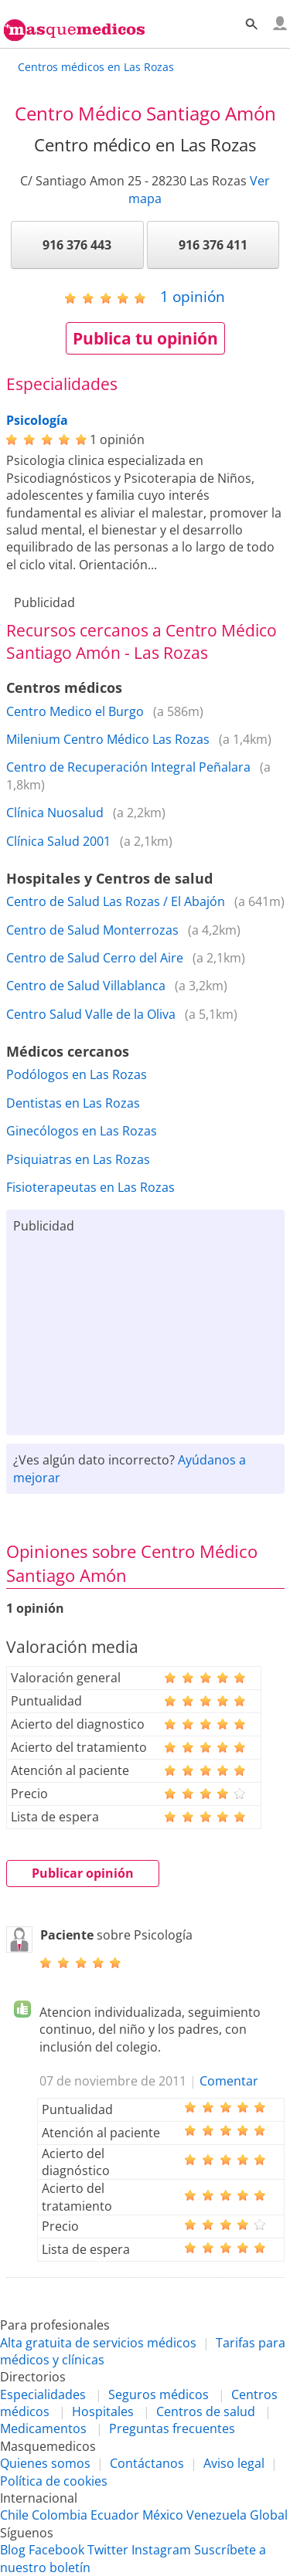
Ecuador (114, 2514)
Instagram (161, 2549)
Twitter (107, 2549)
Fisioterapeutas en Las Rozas (90, 1187)
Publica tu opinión (145, 338)
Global (269, 2514)
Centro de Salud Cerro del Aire (94, 957)
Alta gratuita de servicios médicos (98, 2342)
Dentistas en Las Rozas (73, 1103)
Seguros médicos (158, 2394)
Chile (14, 2514)
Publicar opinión (83, 1873)
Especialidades (43, 2394)
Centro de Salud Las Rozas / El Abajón (115, 901)
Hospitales (103, 2411)
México (162, 2514)
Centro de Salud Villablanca (85, 985)
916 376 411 (213, 244)
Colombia (59, 2514)
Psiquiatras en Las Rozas (78, 1159)
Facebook (56, 2549)
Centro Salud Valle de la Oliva (91, 1014)
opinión (192, 296)
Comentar (229, 2080)
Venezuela (216, 2514)
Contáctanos (147, 2463)
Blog (13, 2549)
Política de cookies (53, 2480)
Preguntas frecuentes (172, 2428)
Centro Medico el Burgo (75, 711)
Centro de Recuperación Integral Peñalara (128, 767)
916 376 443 (77, 244)
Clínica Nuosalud (55, 812)
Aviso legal (233, 2463)
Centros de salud (205, 2411)
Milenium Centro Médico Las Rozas (108, 739)
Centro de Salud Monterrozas (92, 929)
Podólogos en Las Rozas (76, 1074)
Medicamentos (43, 2428)
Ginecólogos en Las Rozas (81, 1130)
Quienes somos (45, 2463)
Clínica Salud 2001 (58, 841)
